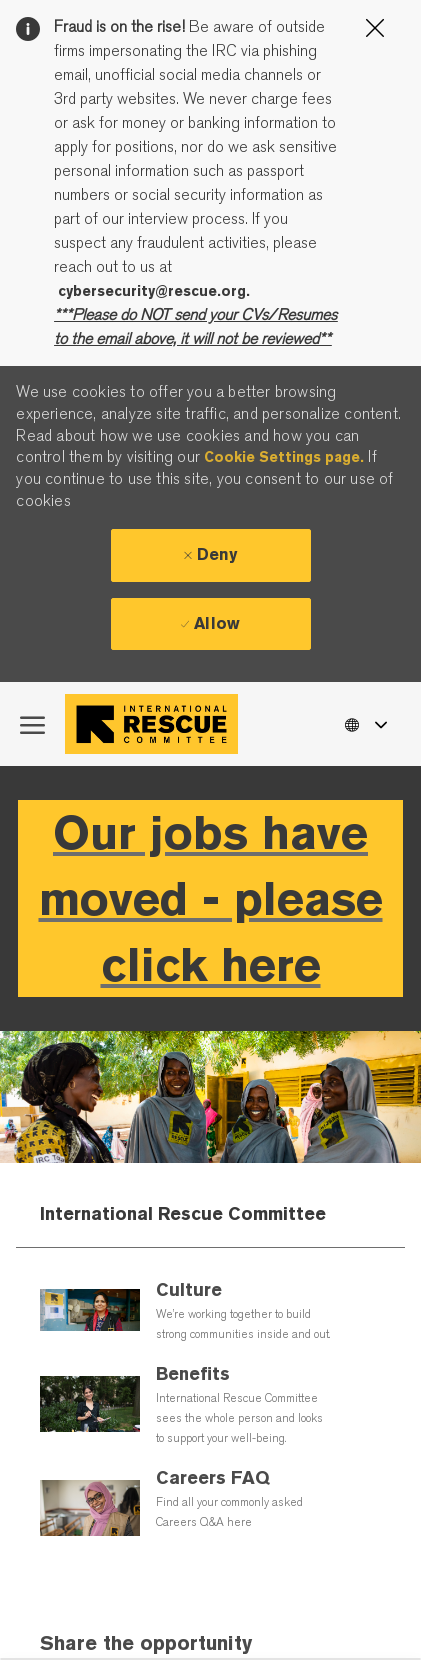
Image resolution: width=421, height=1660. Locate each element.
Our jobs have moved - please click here (211, 898)
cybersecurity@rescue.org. (154, 291)
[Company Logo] (156, 724)
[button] (365, 723)
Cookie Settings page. (284, 457)
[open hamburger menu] (32, 724)
